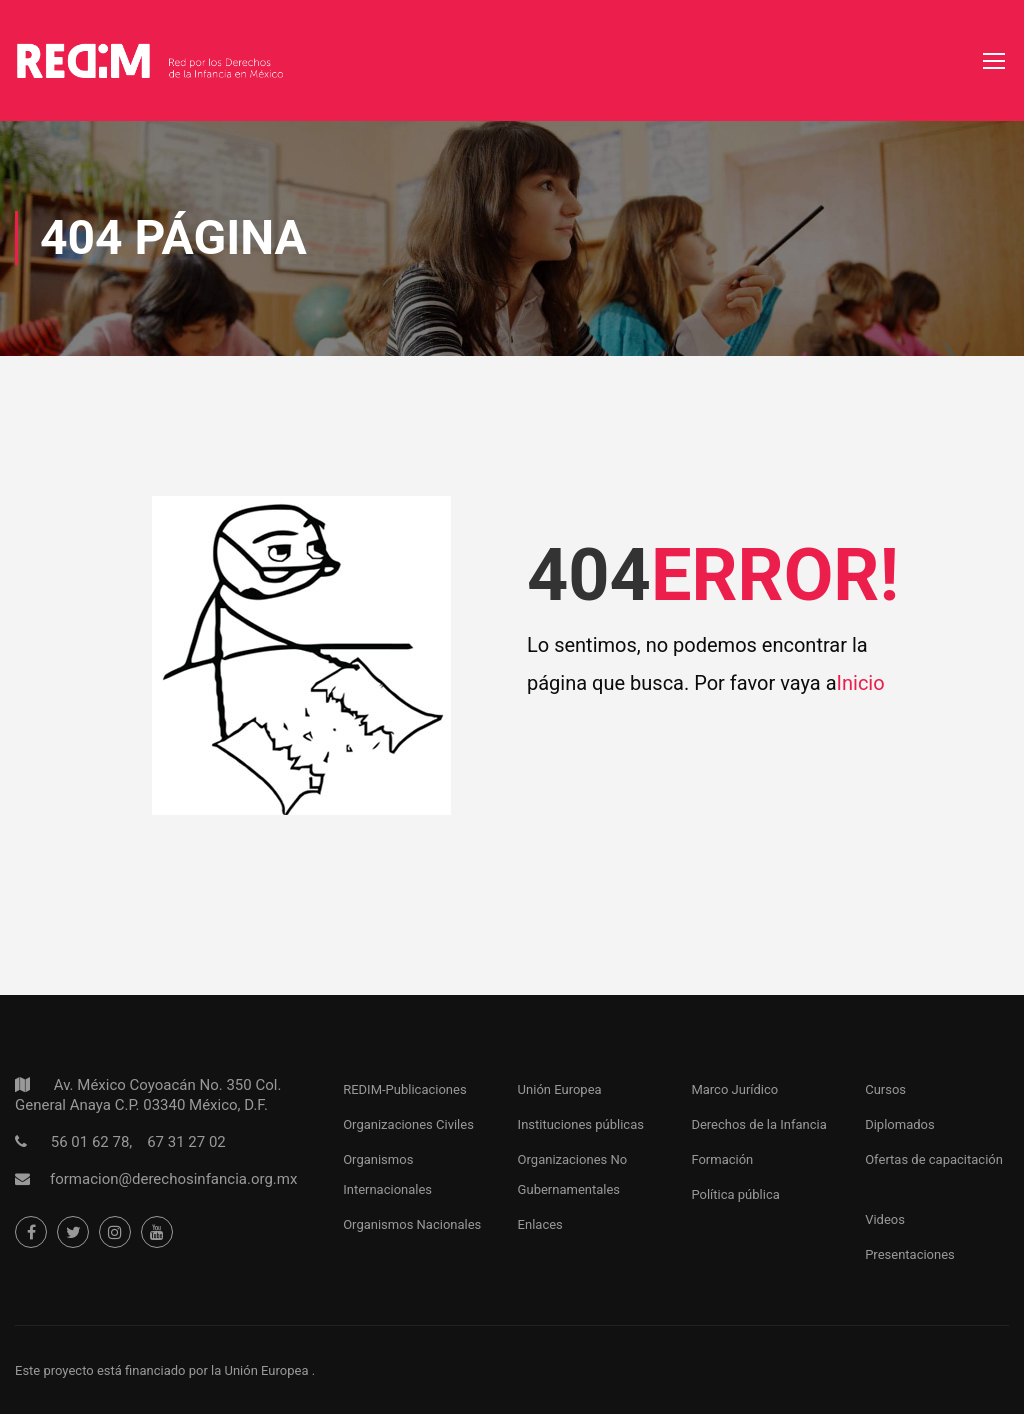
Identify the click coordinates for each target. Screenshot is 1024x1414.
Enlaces (540, 1224)
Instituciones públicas (581, 1124)
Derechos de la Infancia (758, 1124)
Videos (885, 1219)
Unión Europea (560, 1089)
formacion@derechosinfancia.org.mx (173, 1179)
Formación (722, 1159)
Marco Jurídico (734, 1089)
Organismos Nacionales (412, 1224)
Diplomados (900, 1124)
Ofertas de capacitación (934, 1159)
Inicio (861, 683)
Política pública (735, 1194)
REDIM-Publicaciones (404, 1089)
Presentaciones (910, 1254)
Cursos (885, 1089)
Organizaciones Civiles (408, 1124)
